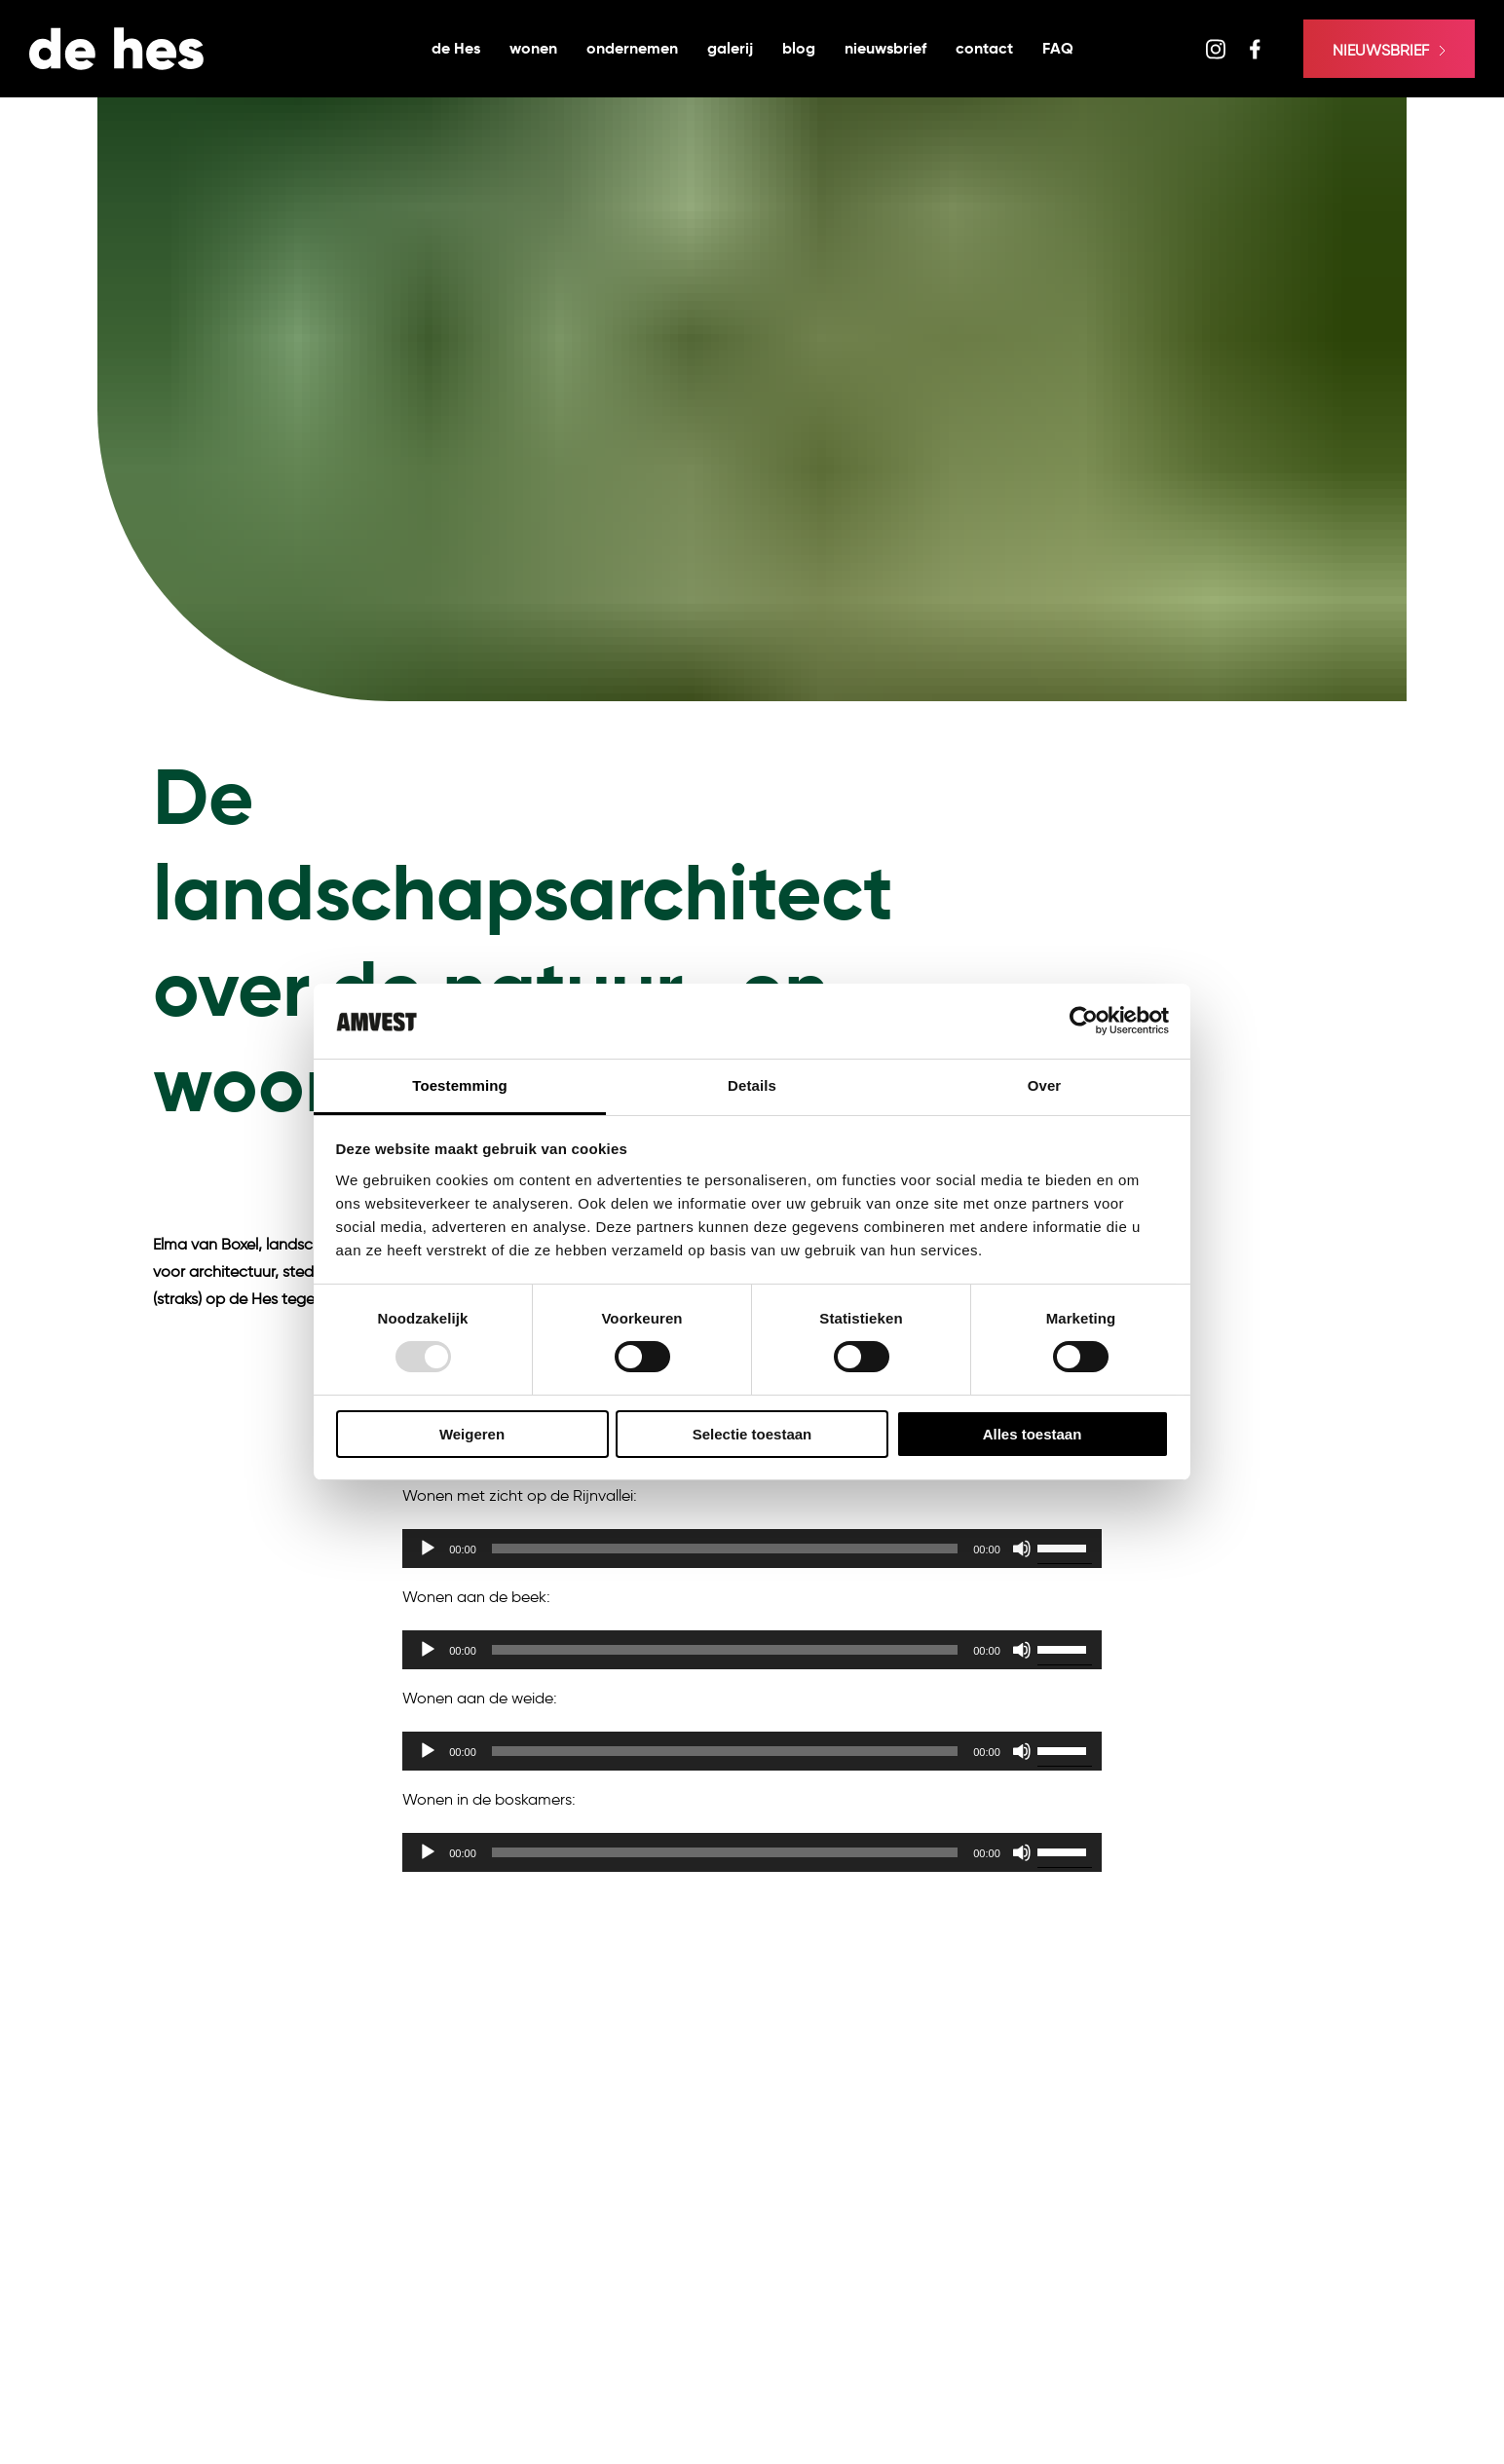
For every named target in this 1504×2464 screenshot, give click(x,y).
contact (984, 48)
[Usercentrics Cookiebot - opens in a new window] (1083, 1020)
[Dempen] (1022, 1548)
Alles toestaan (1032, 1434)
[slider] (725, 1548)
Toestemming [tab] (460, 1085)
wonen (533, 48)
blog (798, 48)
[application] (752, 1548)
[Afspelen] (427, 1548)
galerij (730, 48)
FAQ (1057, 48)
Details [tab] (752, 1085)
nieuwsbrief (885, 48)
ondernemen (632, 48)
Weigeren (472, 1434)
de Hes (456, 48)
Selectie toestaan (752, 1434)
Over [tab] (1045, 1085)
